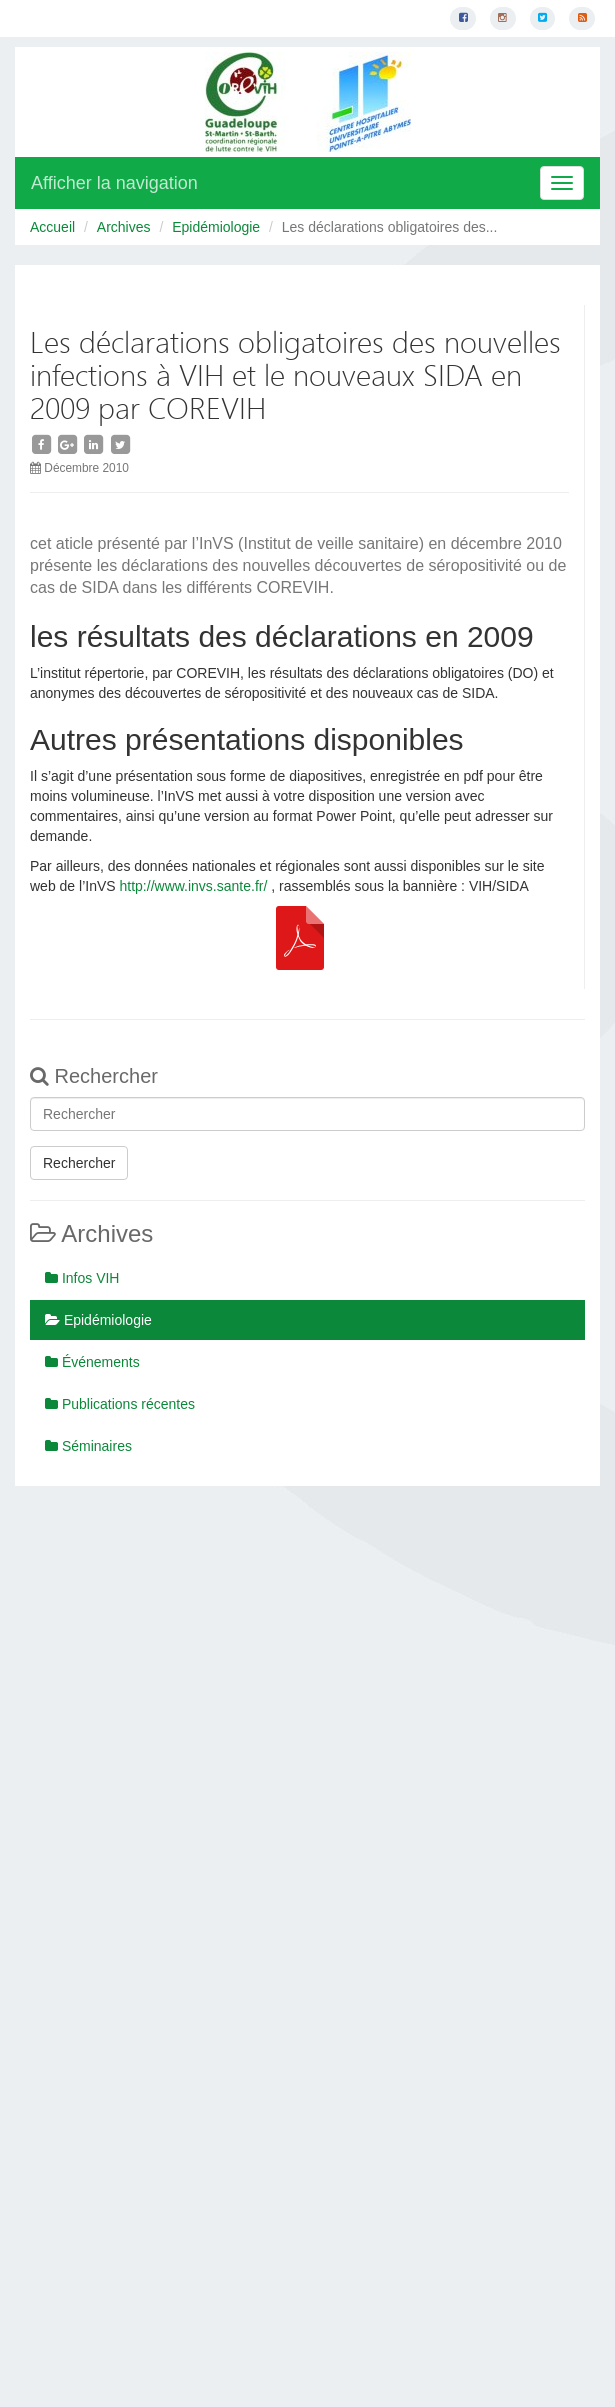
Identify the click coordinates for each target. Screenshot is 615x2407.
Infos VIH (82, 1278)
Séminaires (88, 1446)
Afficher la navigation (114, 183)
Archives (124, 227)
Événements (92, 1362)
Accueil (52, 227)
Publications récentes (120, 1404)
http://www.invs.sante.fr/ (194, 886)
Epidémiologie (216, 227)
